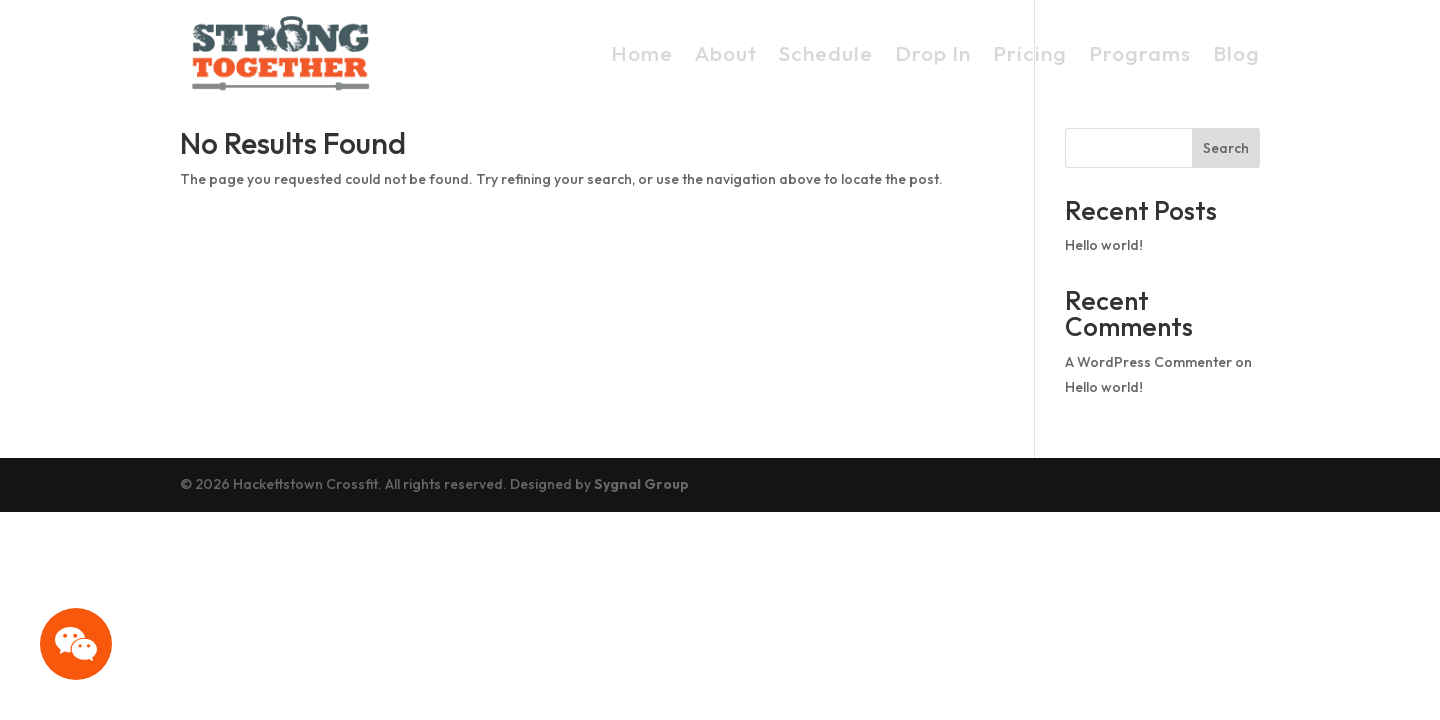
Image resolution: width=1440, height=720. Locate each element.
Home (642, 53)
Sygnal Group (641, 484)
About (726, 53)
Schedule (826, 53)
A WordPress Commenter (1148, 362)
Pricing (1030, 53)
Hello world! (1104, 245)
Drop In (933, 53)
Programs (1140, 53)
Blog (1236, 53)
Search (1226, 148)
